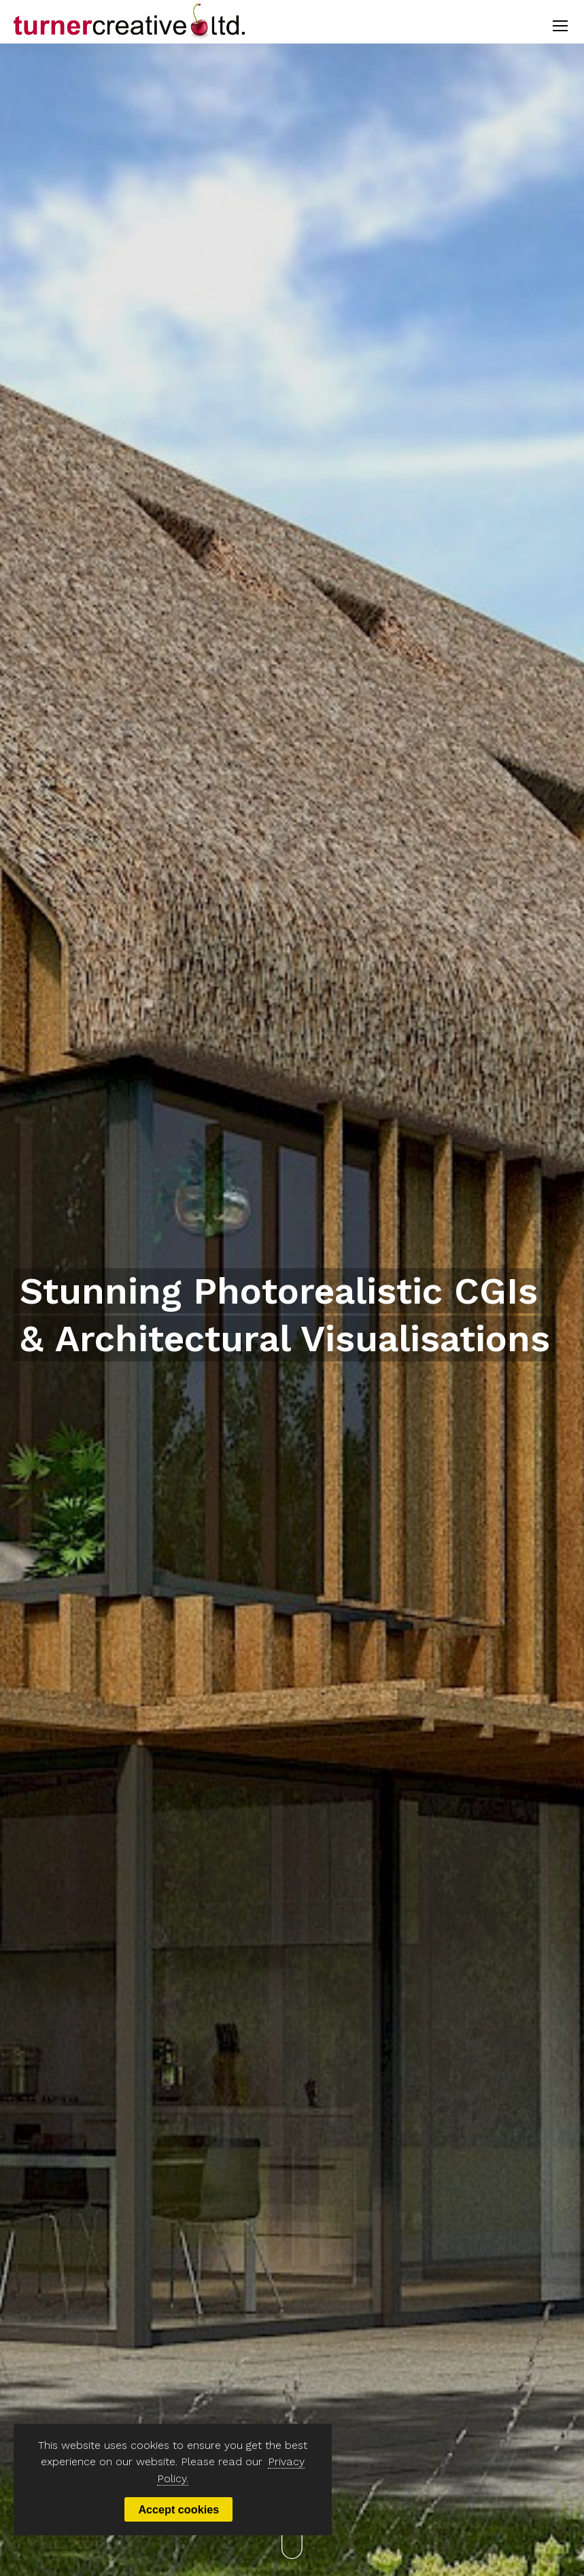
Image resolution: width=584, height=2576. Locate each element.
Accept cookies (179, 2509)
